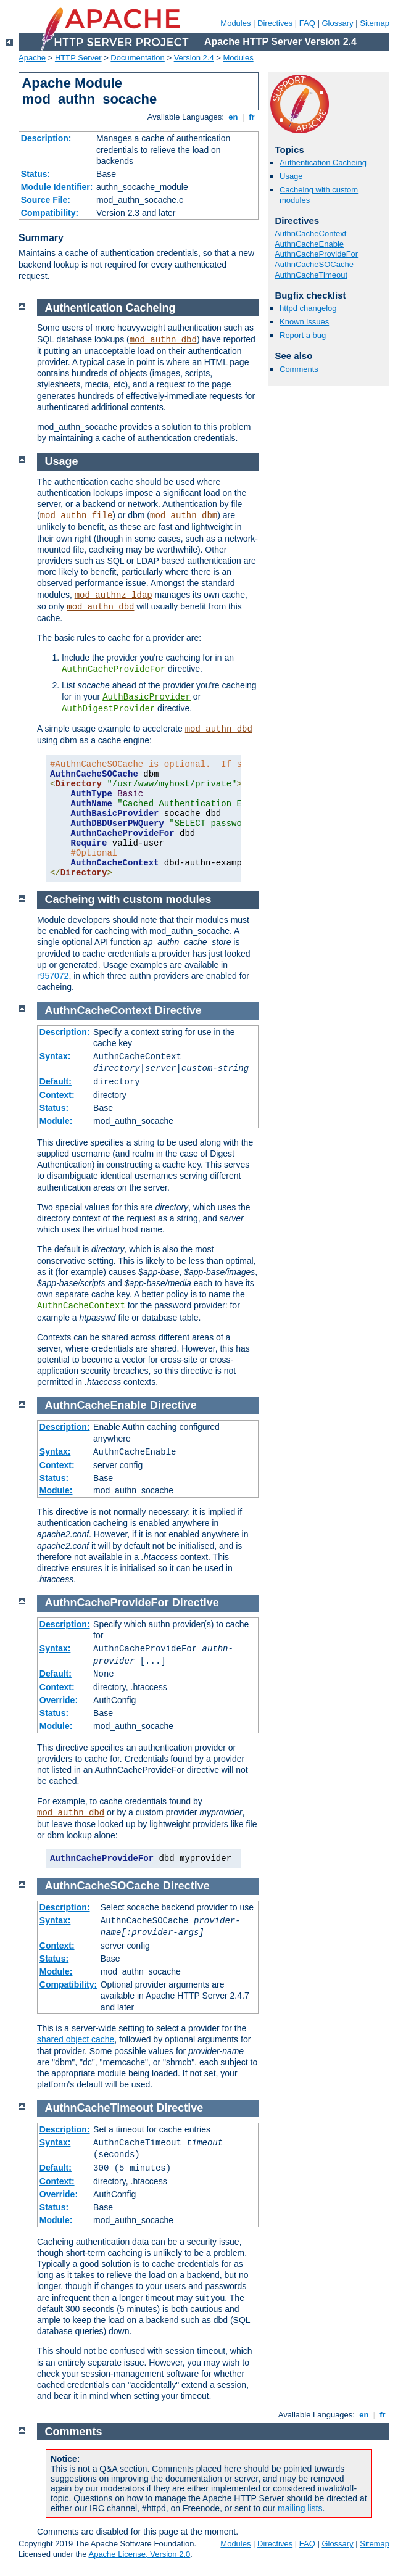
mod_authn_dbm (183, 516)
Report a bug (303, 335)
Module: (56, 1121)
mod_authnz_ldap (113, 595)
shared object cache (75, 2039)
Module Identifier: (57, 187)
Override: (58, 1700)
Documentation (137, 57)
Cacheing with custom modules (128, 899)
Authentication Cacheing (323, 162)
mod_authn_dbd (163, 340)
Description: (46, 138)
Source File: (45, 200)
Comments (299, 369)
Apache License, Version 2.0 (139, 2554)
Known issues (304, 321)
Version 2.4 (194, 57)
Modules (235, 23)
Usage (291, 176)
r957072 (52, 976)
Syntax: (55, 1056)
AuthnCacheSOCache (314, 264)
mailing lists (300, 2508)
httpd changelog (308, 308)
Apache (32, 57)
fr (252, 117)
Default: (55, 1081)
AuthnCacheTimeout (311, 274)
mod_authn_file (76, 516)
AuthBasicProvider (146, 697)
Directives (274, 23)
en (233, 117)
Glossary (337, 23)
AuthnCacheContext (310, 233)
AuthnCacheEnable (309, 244)
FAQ (307, 23)
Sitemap (374, 23)
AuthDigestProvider (108, 709)
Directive (178, 1010)
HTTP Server (78, 57)
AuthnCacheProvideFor (316, 253)
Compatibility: (49, 213)
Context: (57, 1095)
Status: (35, 174)
